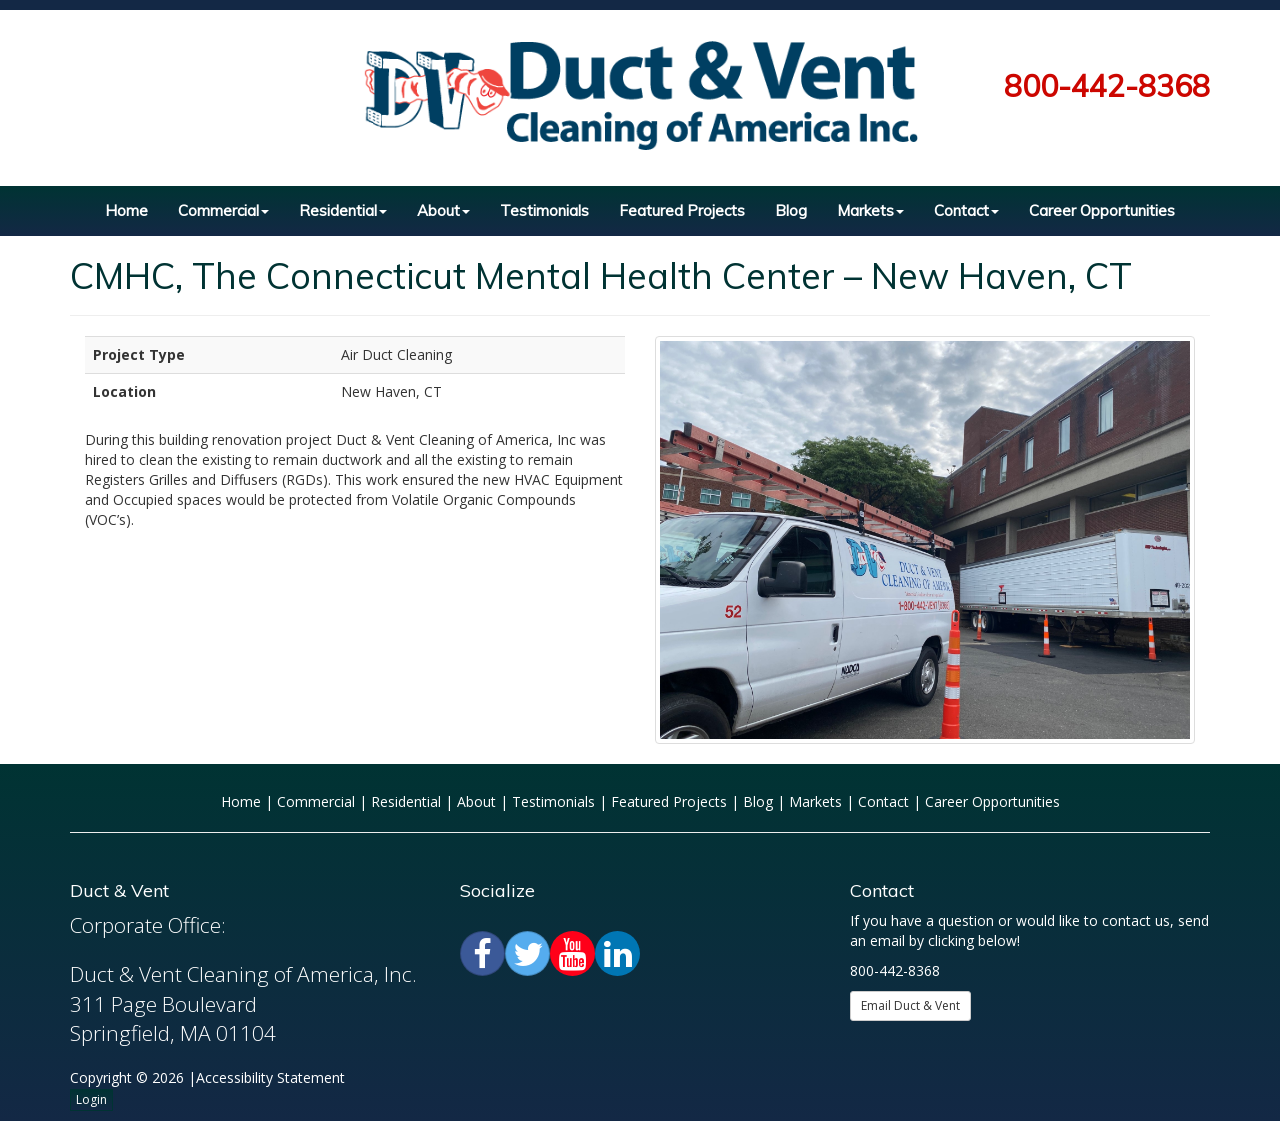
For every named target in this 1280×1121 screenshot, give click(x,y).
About (443, 210)
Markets (870, 210)
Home (126, 210)
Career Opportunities (1102, 210)
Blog (791, 210)
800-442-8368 (1107, 86)
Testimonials (544, 210)
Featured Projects (682, 210)
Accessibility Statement (270, 1077)
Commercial (223, 210)
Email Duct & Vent (910, 1005)
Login (91, 1099)
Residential (343, 210)
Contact (966, 210)
